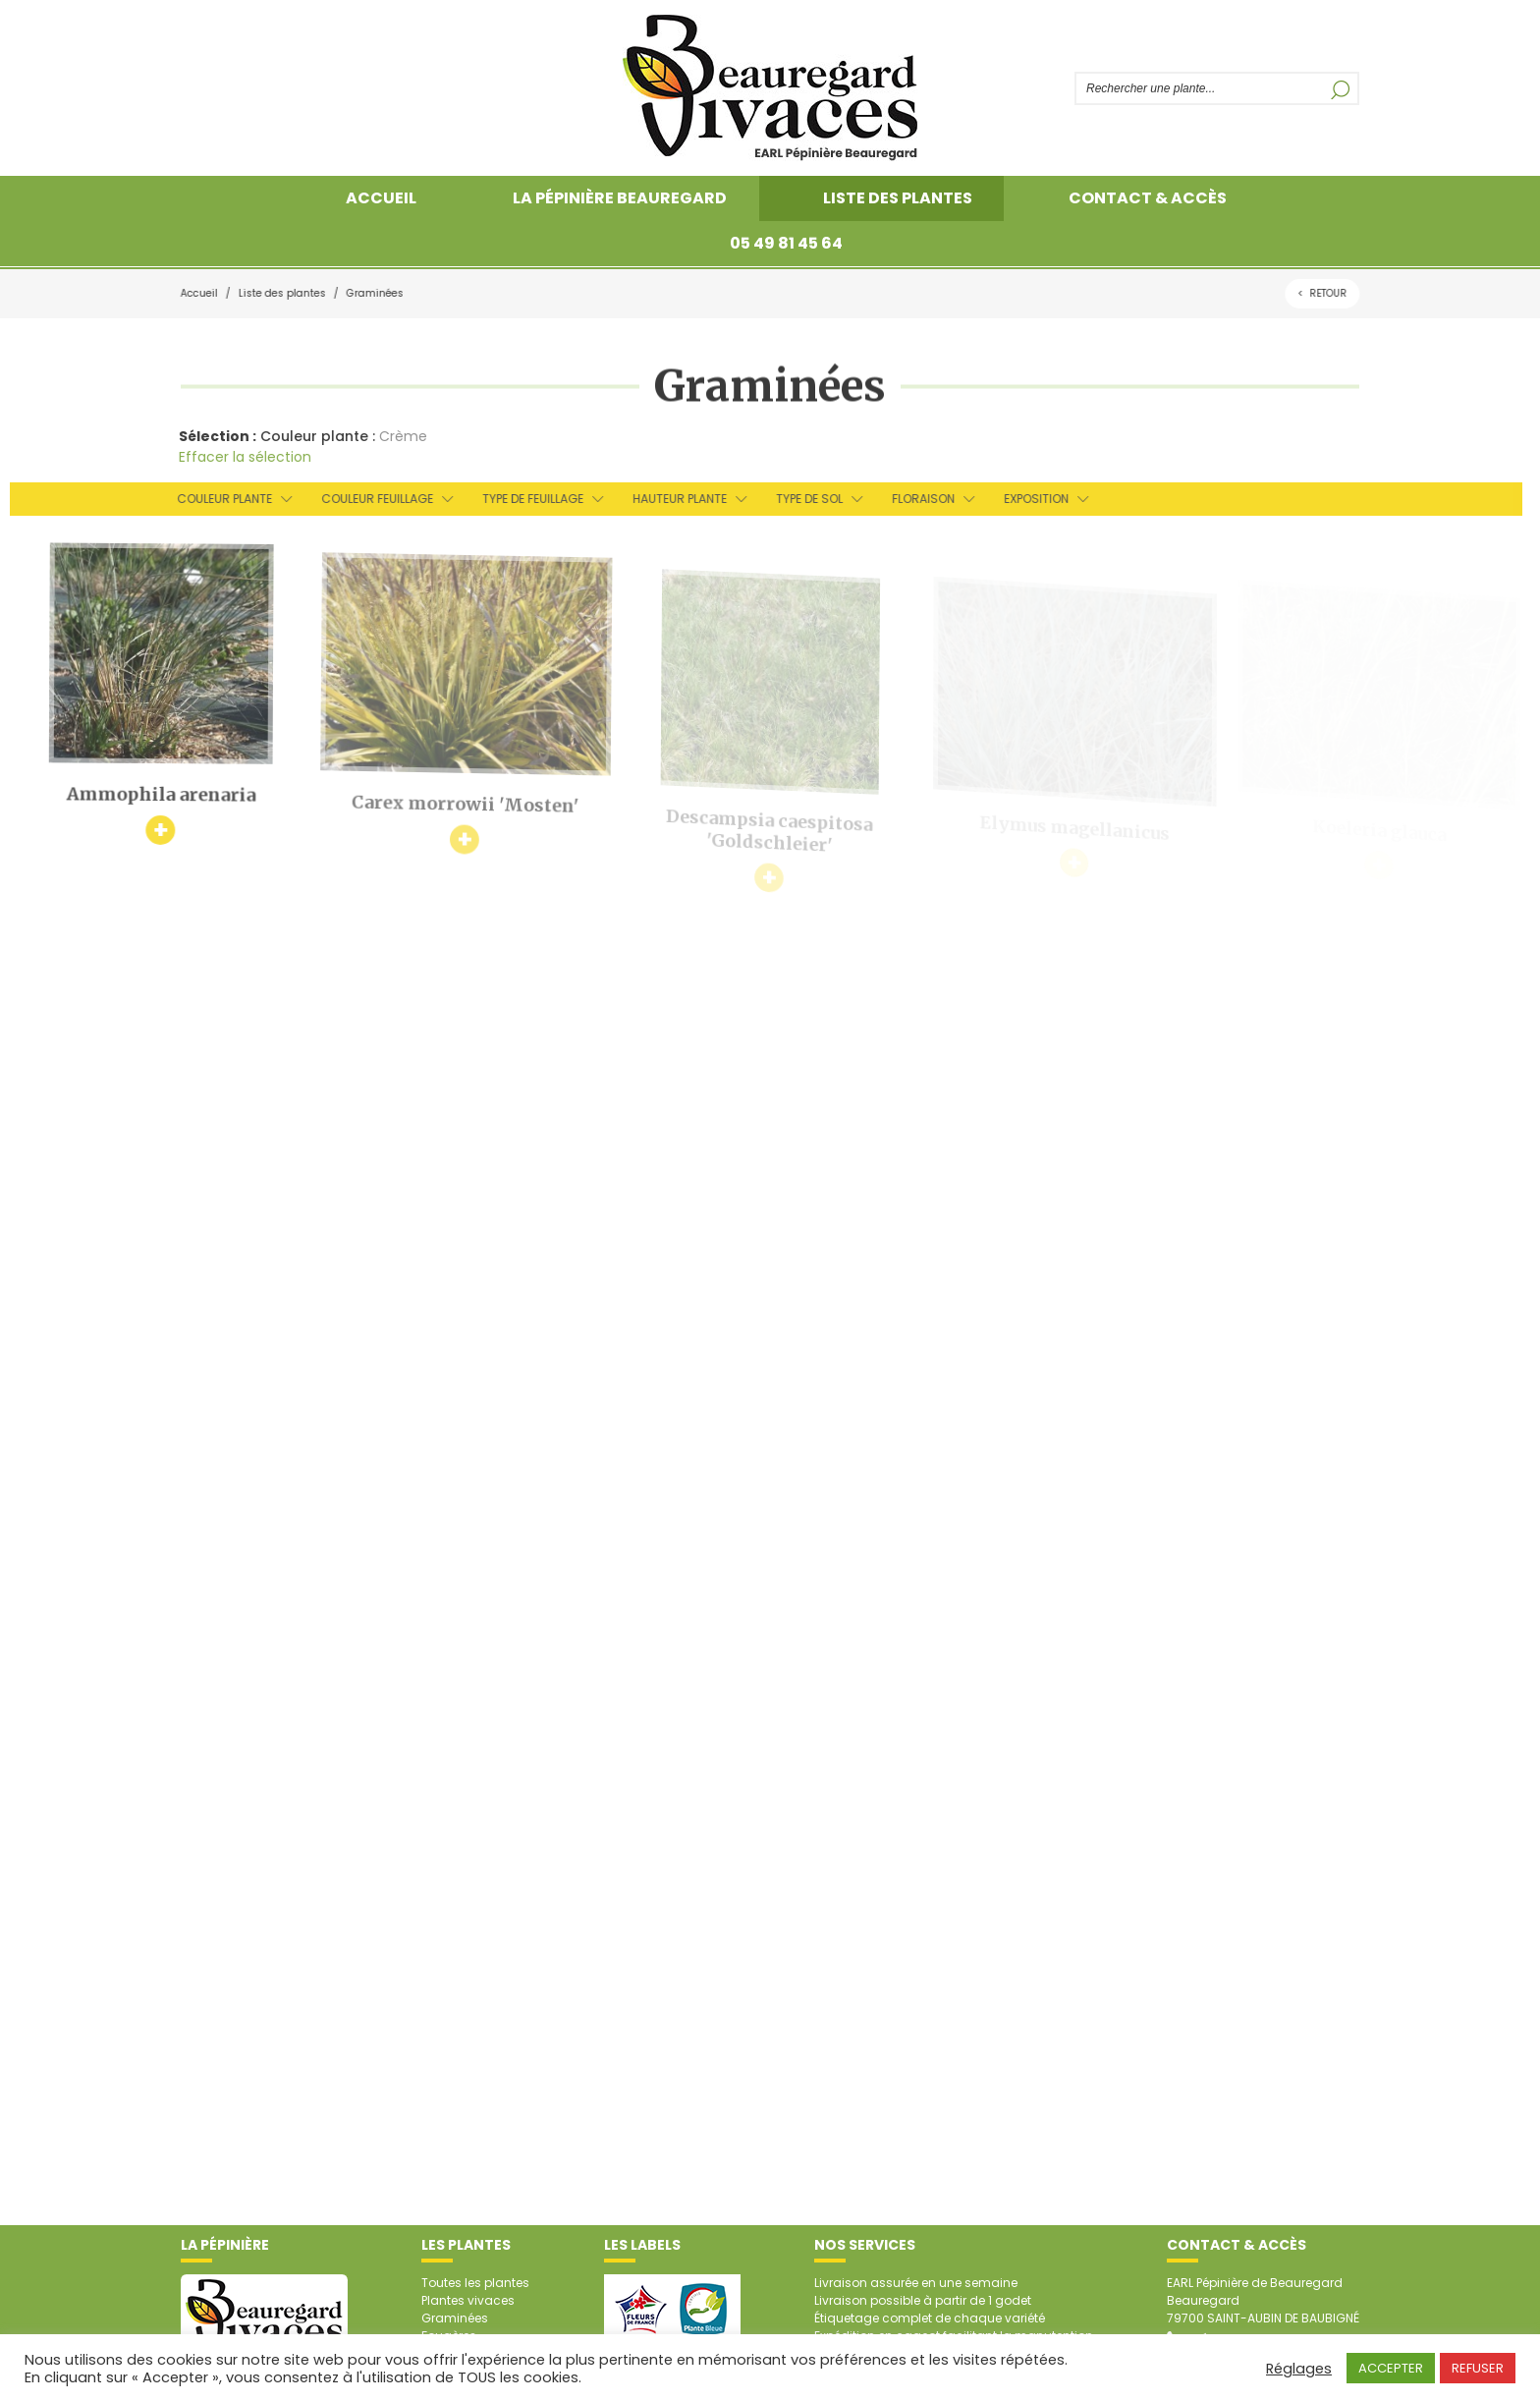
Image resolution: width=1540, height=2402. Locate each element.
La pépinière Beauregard (620, 198)
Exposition (1028, 498)
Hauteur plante (672, 498)
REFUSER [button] (1478, 2368)
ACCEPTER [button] (1390, 2368)
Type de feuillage (525, 498)
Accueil (381, 198)
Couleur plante (216, 498)
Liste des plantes (897, 198)
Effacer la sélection (240, 457)
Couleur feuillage (369, 498)
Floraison (915, 498)
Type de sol (801, 498)
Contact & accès (1148, 198)
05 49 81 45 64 (786, 243)
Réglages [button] (1299, 2368)
